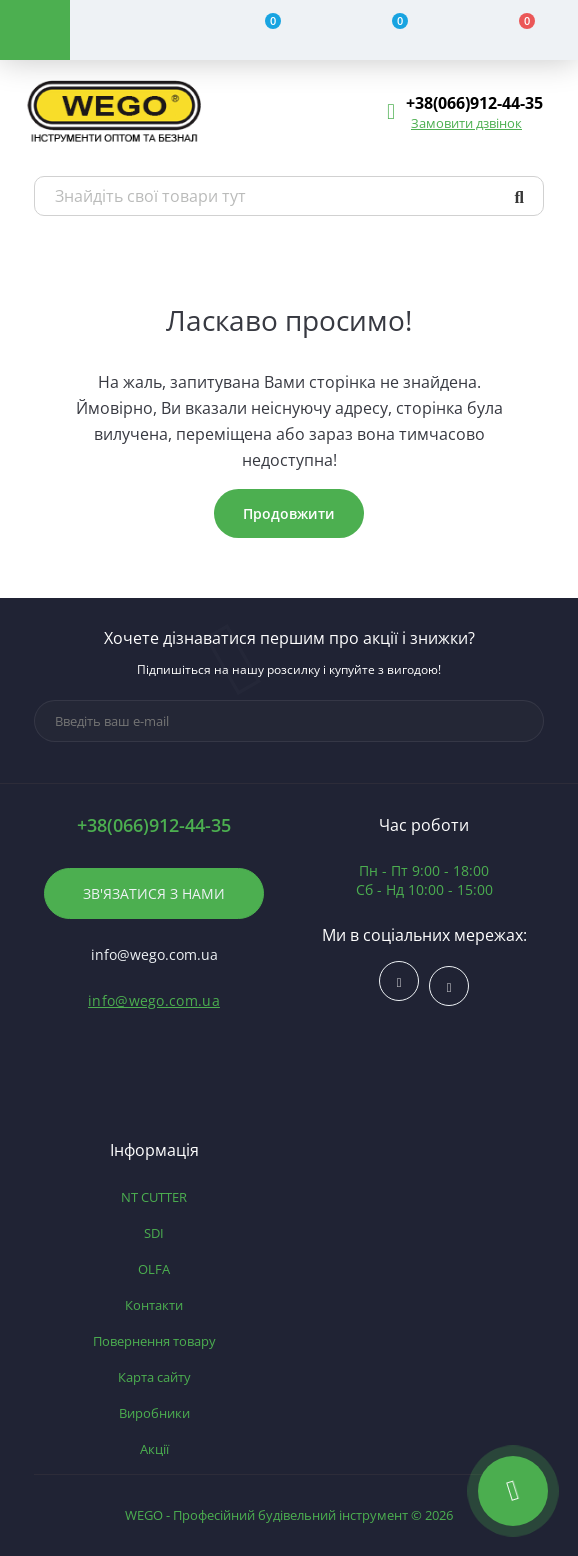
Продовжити (289, 513)
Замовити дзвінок (466, 123)
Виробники (154, 1413)
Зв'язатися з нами (154, 893)
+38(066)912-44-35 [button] (154, 825)
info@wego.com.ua (154, 1000)
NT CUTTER (154, 1197)
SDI (154, 1233)
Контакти (154, 1305)
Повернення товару (154, 1341)
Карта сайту (154, 1377)
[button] (474, 103)
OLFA (154, 1269)
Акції (154, 1449)
